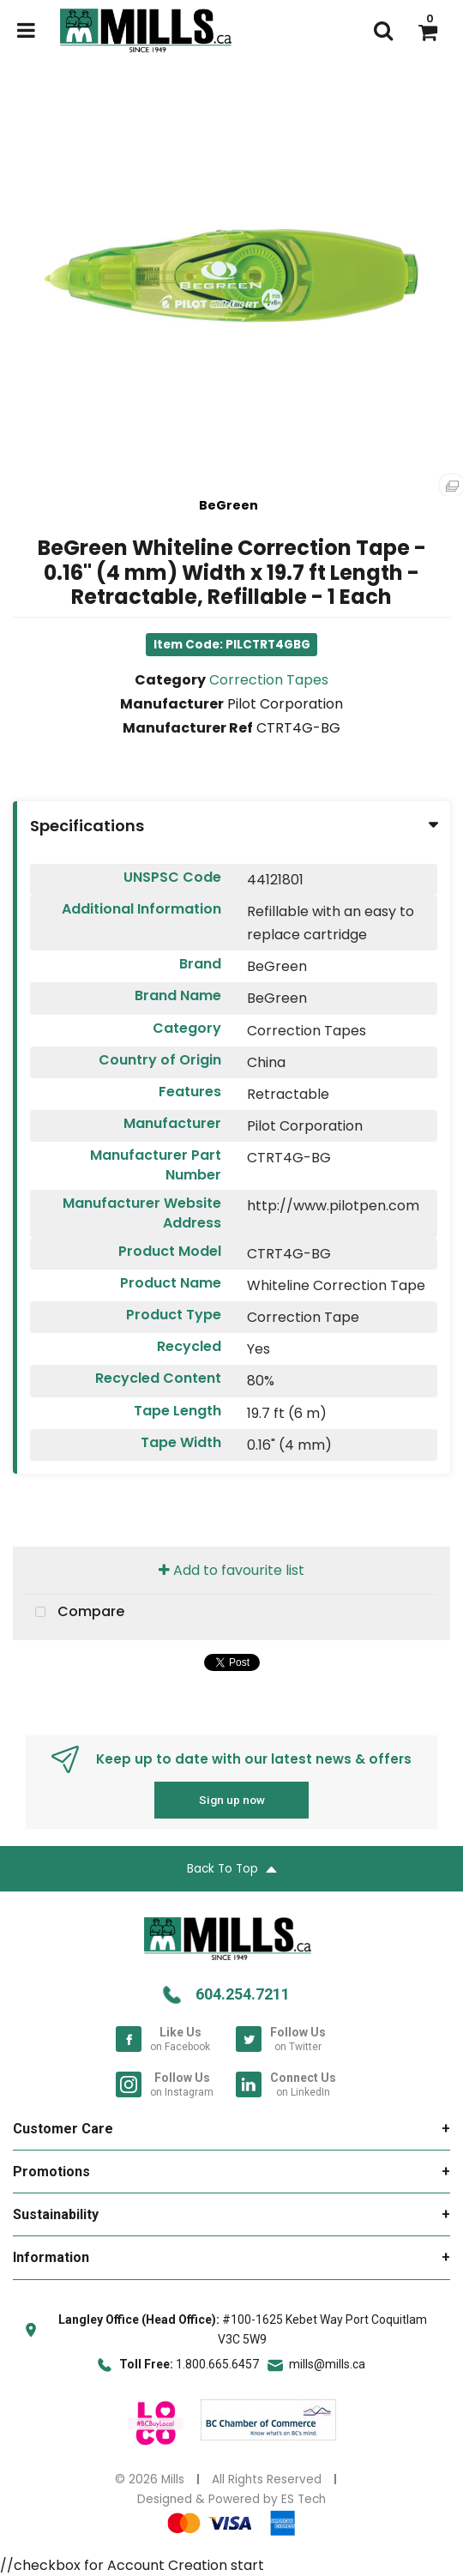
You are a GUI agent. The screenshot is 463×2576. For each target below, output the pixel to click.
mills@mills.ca (327, 2364)
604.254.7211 (242, 1994)
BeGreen (228, 505)
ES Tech (303, 2499)
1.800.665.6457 (217, 2364)
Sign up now (232, 1800)
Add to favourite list (231, 1570)
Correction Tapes (268, 680)
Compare (75, 1612)
